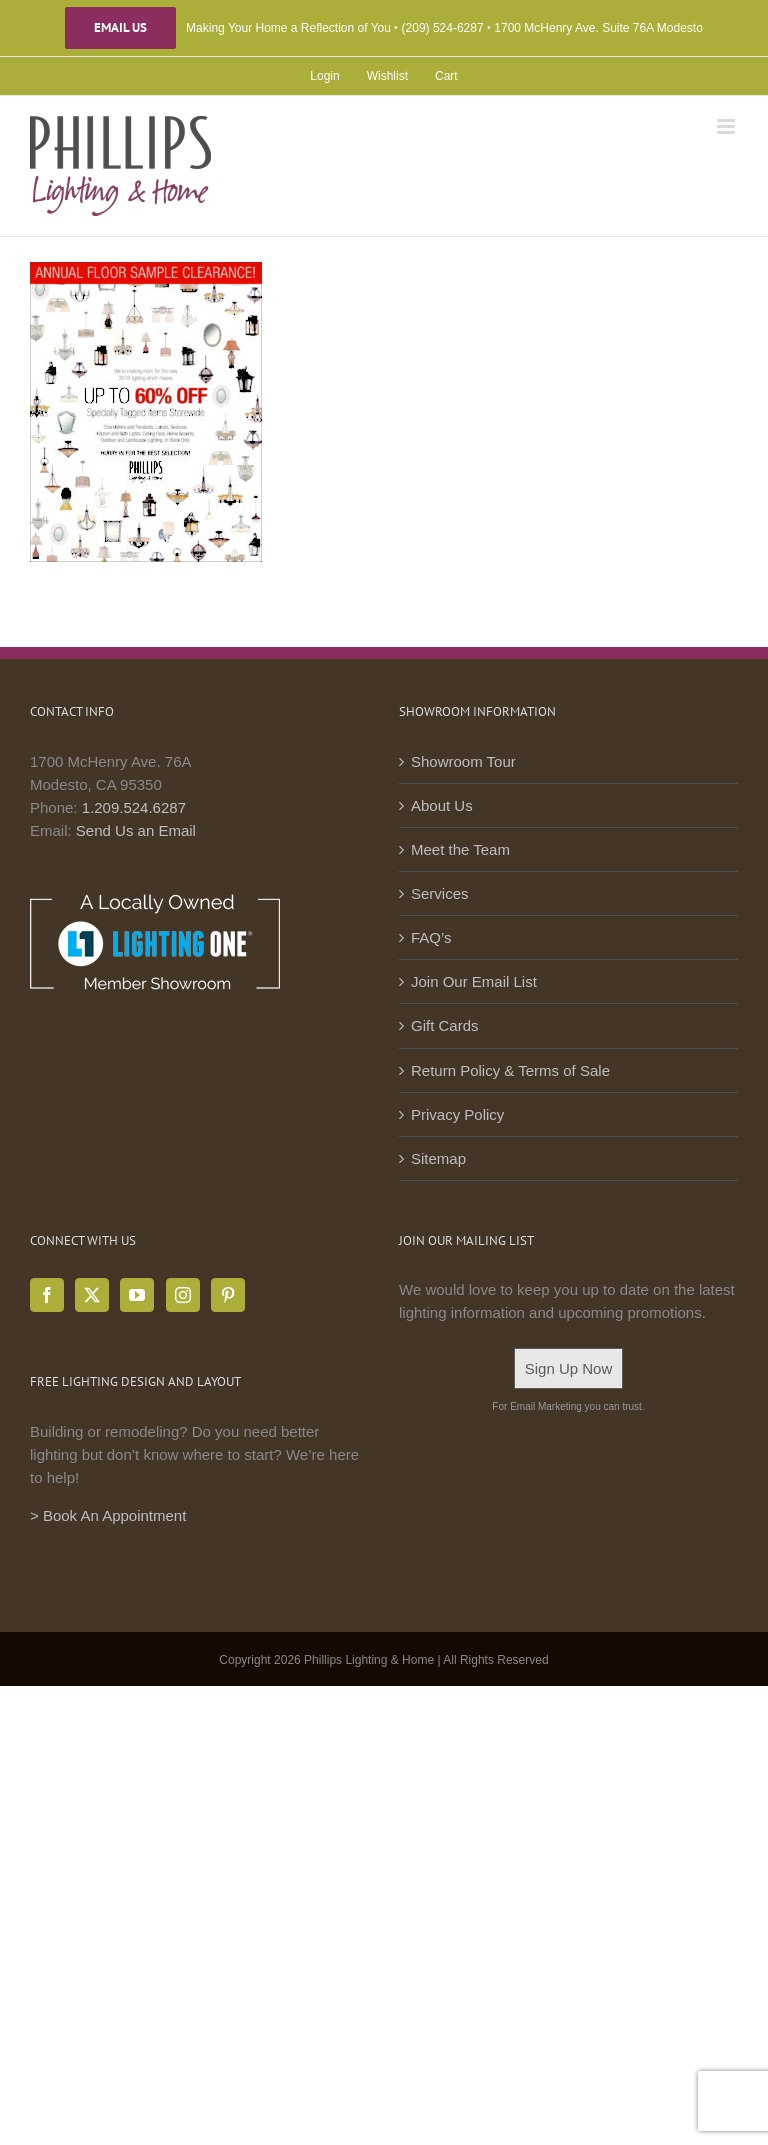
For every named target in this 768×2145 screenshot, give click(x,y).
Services (440, 893)
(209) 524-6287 (443, 28)
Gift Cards (445, 1025)
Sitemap (438, 1158)
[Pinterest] (228, 1295)
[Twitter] (92, 1295)
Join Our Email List (474, 981)
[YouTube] (137, 1295)
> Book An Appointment (108, 1515)
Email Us (120, 28)
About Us (442, 805)
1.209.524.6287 (134, 807)
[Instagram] (183, 1295)
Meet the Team (460, 849)
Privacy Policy (457, 1114)
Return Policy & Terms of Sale (510, 1070)
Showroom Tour (463, 761)
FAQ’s (431, 937)
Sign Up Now (569, 1368)
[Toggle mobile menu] (727, 126)
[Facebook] (47, 1295)
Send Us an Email (136, 830)
